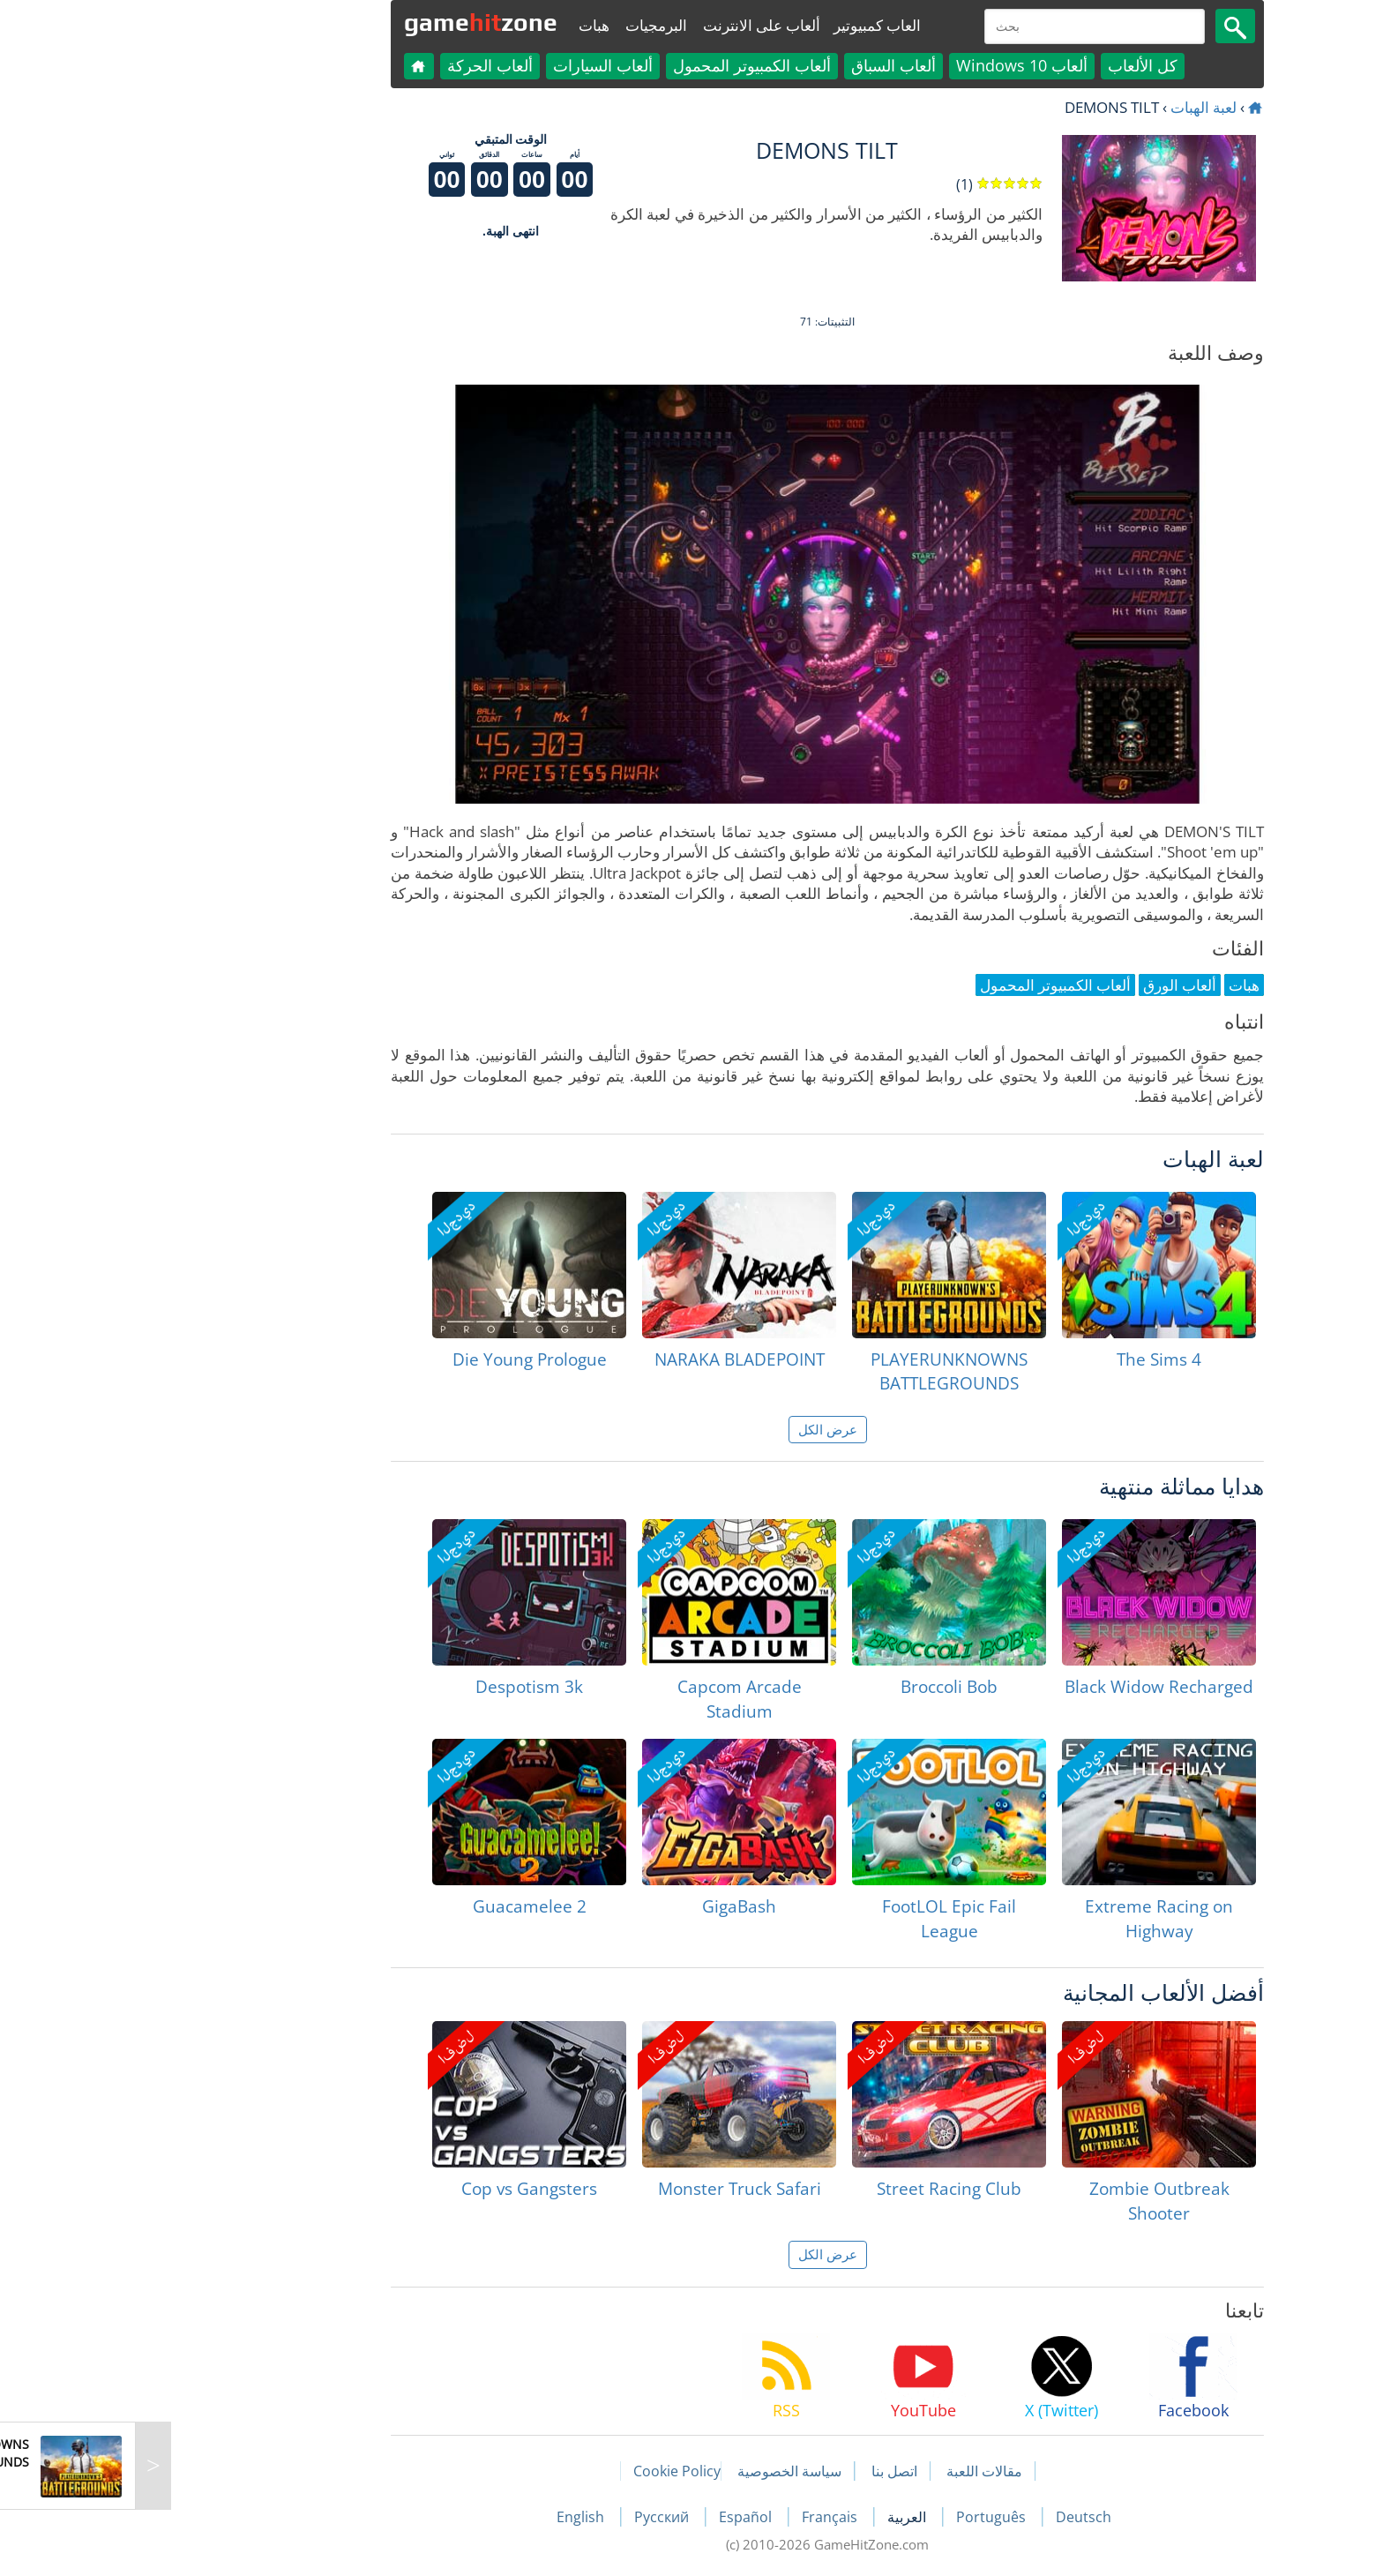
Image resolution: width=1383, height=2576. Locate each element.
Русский (527, 2517)
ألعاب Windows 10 (886, 65)
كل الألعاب (1007, 65)
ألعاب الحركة (354, 65)
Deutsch (948, 2517)
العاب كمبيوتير (741, 25)
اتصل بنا (758, 2471)
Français (695, 2517)
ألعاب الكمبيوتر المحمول (616, 65)
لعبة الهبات (1068, 107)
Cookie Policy (541, 2471)
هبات (458, 25)
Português (856, 2517)
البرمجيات (520, 25)
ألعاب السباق (757, 65)
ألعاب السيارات (467, 65)
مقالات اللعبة (848, 2471)
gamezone (345, 22)
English (446, 2517)
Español (611, 2517)
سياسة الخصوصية (654, 2471)
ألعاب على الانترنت (625, 25)
